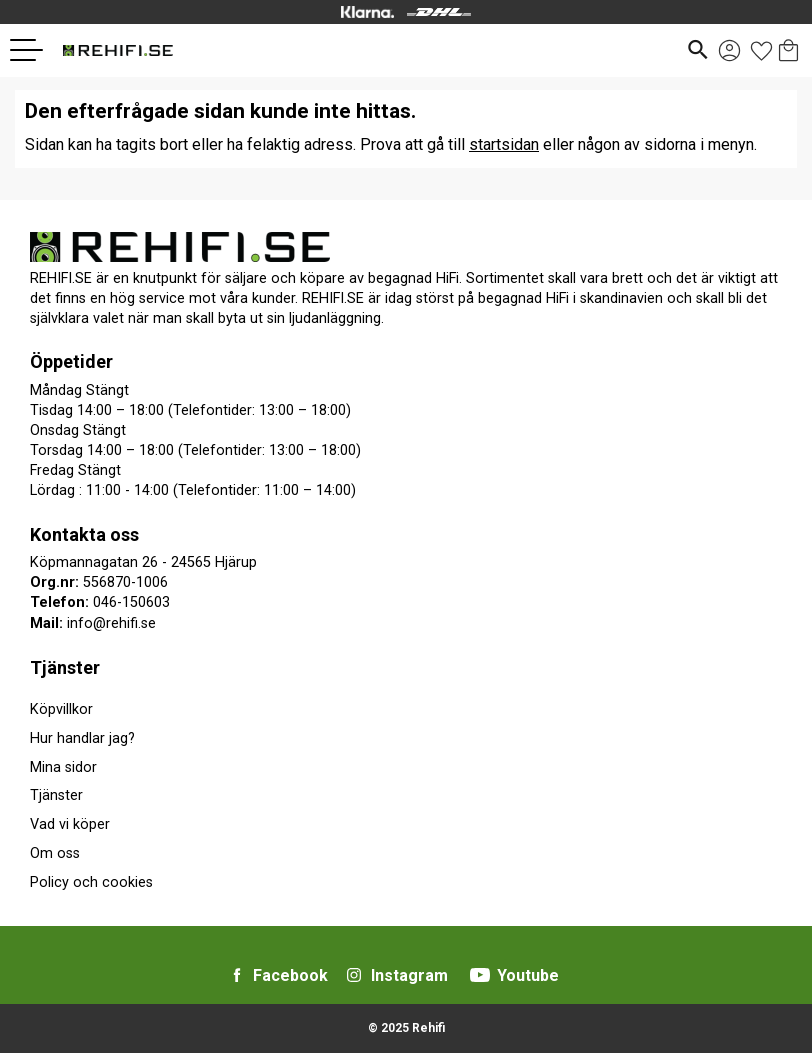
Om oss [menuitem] (55, 853)
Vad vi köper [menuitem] (70, 824)
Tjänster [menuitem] (65, 667)
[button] (34, 50)
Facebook (290, 975)
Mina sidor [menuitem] (63, 767)
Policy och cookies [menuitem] (91, 882)
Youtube (528, 975)
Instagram (409, 975)
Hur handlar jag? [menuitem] (82, 738)
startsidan (504, 144)
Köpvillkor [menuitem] (61, 709)
